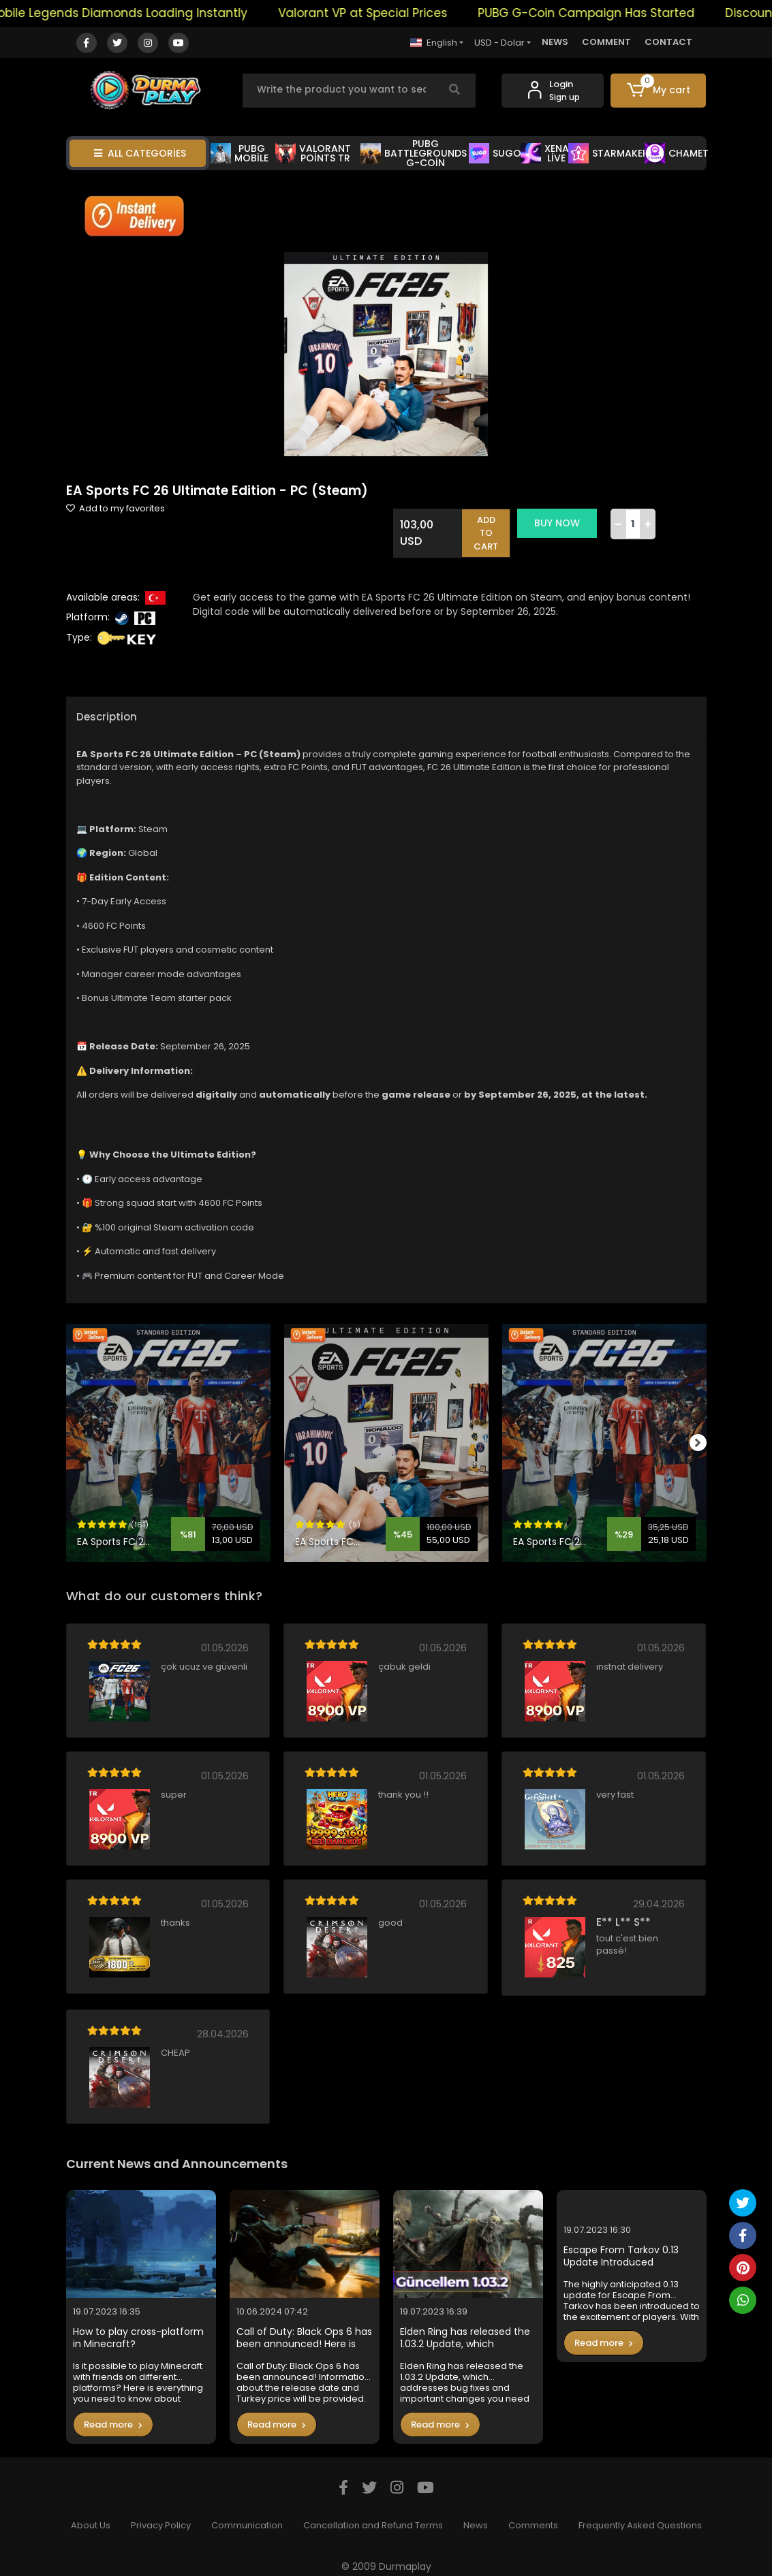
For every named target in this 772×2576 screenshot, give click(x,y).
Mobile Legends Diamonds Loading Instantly (156, 13)
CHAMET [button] (677, 153)
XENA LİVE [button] (545, 153)
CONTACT (668, 41)
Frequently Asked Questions (640, 2513)
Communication (247, 2513)
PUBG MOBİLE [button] (239, 153)
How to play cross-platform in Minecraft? (138, 2325)
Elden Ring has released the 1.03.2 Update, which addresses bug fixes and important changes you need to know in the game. (465, 2325)
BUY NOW (565, 523)
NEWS (555, 41)
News (475, 2513)
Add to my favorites (115, 508)
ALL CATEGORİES (140, 153)
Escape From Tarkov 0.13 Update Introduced (621, 2244)
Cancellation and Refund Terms (373, 2513)
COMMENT (606, 41)
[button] (658, 91)
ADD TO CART (494, 526)
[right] (706, 1431)
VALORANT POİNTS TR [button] (313, 153)
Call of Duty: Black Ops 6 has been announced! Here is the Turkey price (304, 2325)
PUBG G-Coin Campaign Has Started (624, 13)
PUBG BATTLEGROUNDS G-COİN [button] (413, 153)
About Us (90, 2513)
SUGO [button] (495, 153)
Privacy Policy (161, 2513)
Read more (113, 2412)
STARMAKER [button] (608, 153)
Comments (533, 2513)
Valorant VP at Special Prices (401, 13)
